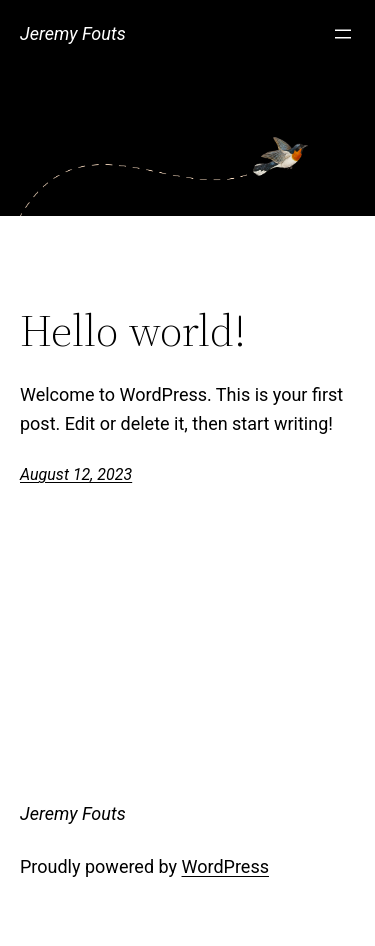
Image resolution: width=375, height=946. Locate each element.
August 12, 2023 (76, 474)
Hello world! (133, 331)
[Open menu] (343, 34)
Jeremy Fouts (73, 33)
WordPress (225, 866)
